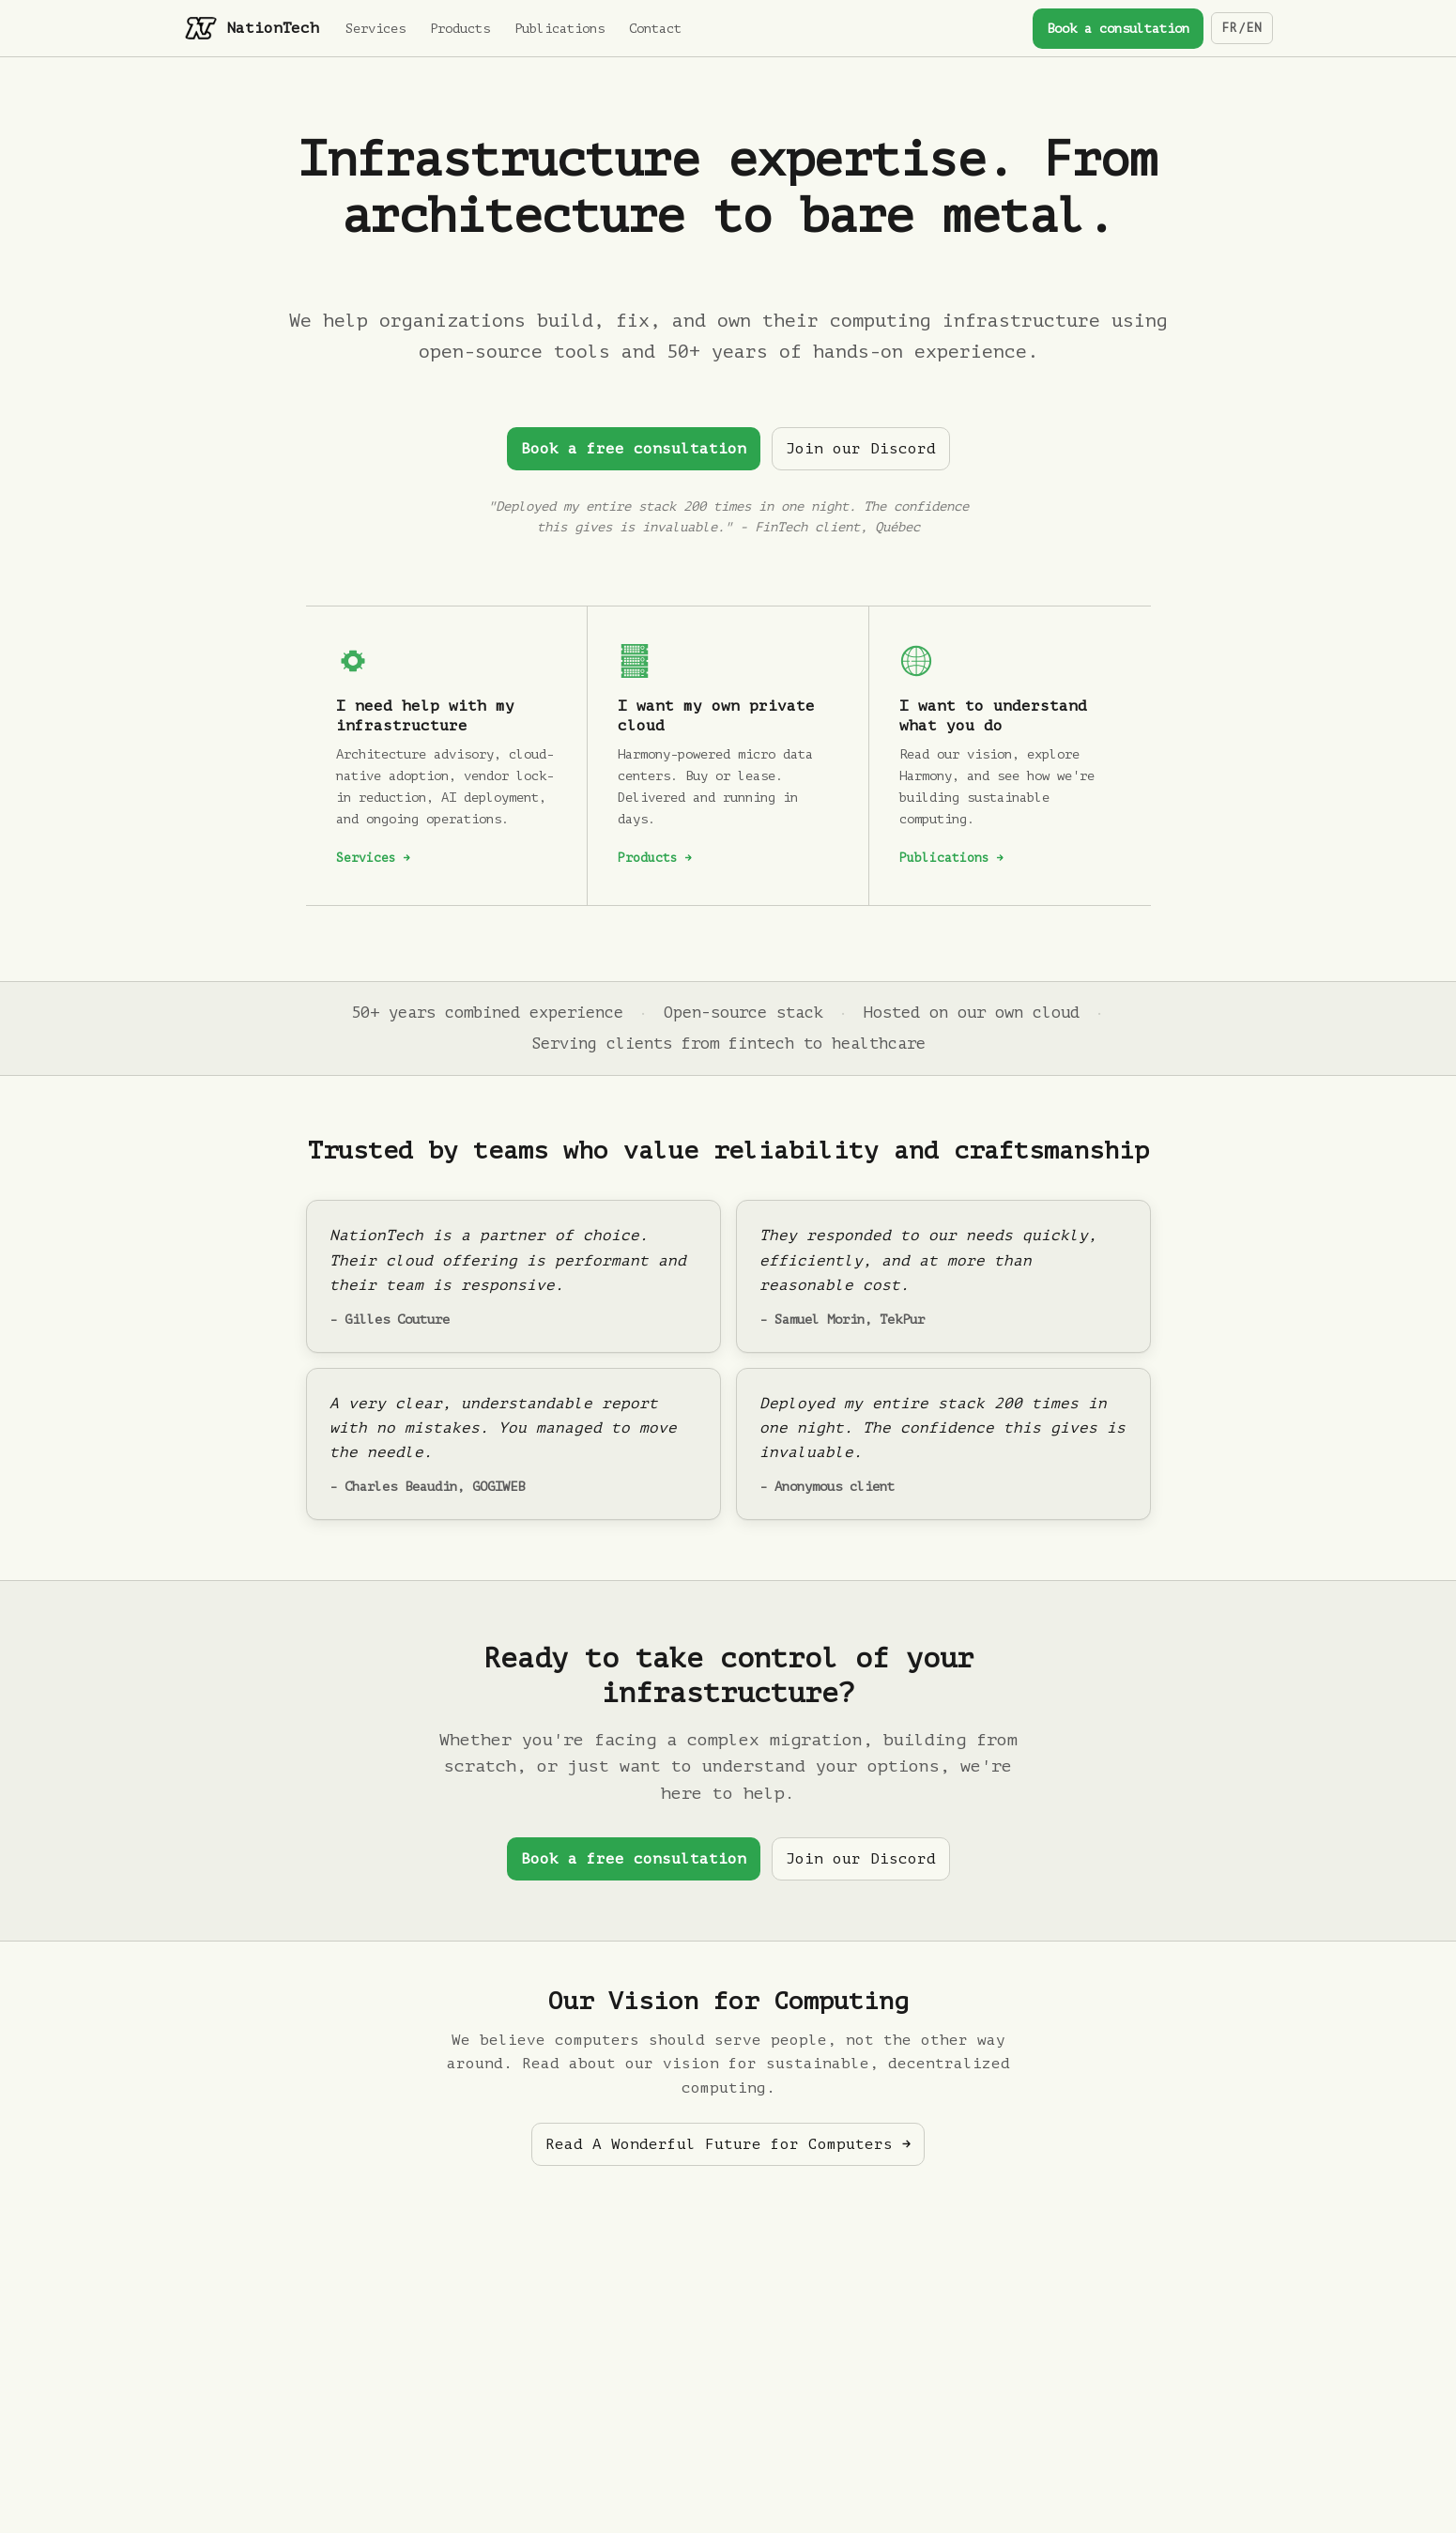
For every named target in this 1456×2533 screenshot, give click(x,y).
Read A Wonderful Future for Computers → (728, 2144)
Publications (559, 29)
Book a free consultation (633, 448)
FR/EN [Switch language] (1241, 28)
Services (375, 29)
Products (460, 29)
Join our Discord (861, 448)
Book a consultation (1118, 29)
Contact (655, 29)
